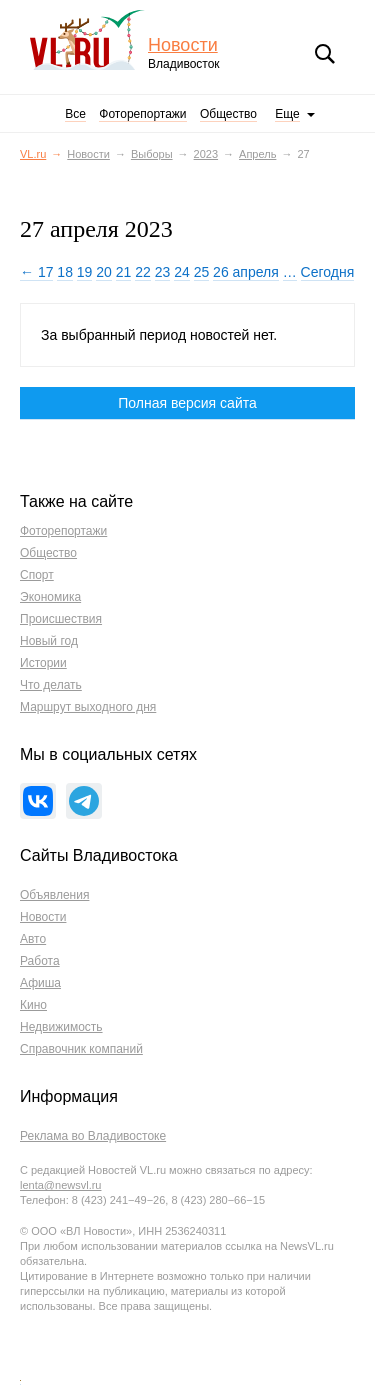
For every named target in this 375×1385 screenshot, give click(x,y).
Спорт (37, 575)
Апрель (257, 154)
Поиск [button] (325, 54)
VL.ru (89, 40)
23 (163, 272)
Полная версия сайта (187, 403)
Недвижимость (61, 1027)
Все (75, 114)
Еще (287, 114)
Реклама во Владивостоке (93, 1136)
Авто (33, 939)
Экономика (50, 597)
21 (124, 272)
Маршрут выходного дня (88, 707)
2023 (206, 154)
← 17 (36, 272)
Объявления (54, 895)
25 (202, 272)
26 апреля (246, 272)
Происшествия (61, 619)
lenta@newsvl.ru (60, 1185)
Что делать (51, 685)
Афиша (40, 983)
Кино (33, 1005)
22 (143, 272)
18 (65, 272)
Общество (228, 114)
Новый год (49, 641)
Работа (40, 961)
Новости (183, 45)
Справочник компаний (81, 1049)
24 (182, 272)
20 (104, 272)
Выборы (152, 154)
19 (85, 272)
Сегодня (328, 272)
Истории (43, 663)
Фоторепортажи (142, 114)
